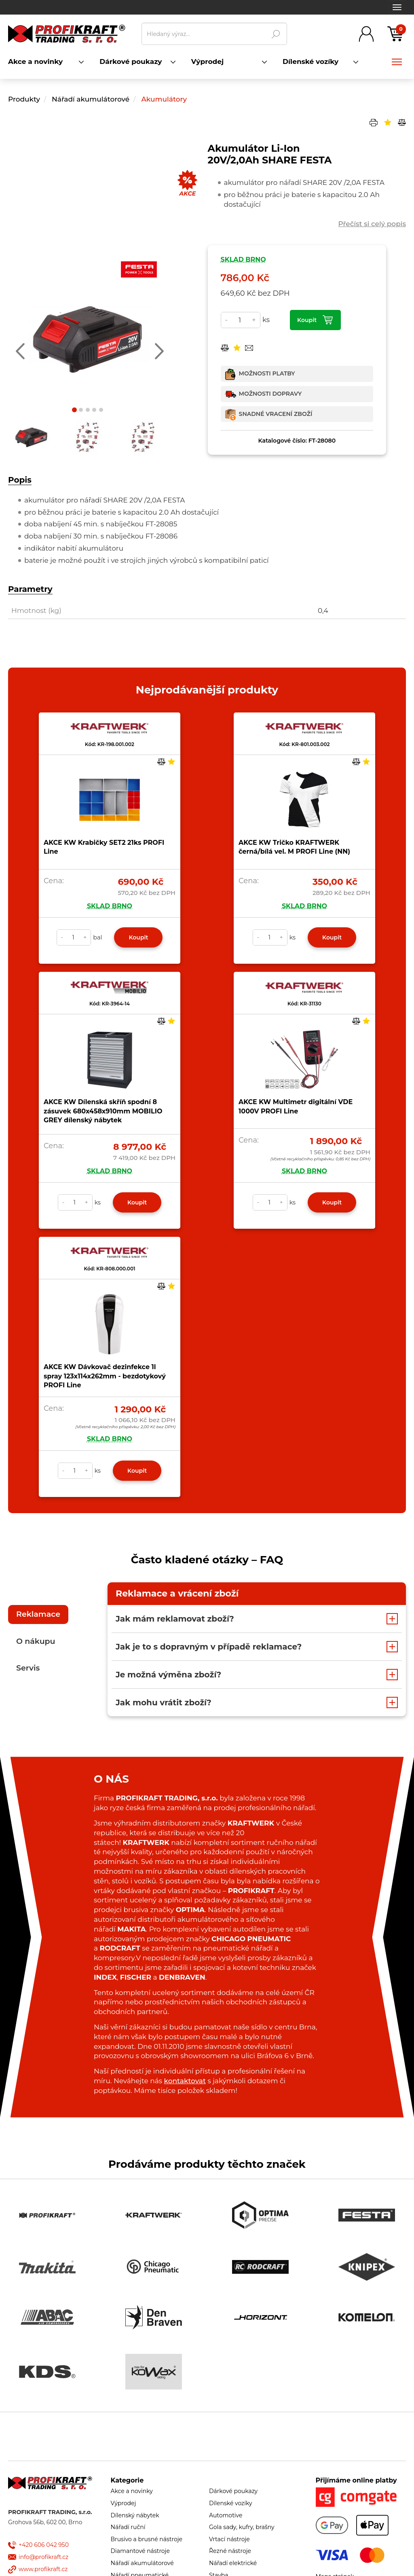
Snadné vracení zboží (276, 414)
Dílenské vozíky (230, 2503)
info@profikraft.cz (43, 2557)
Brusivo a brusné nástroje (147, 2539)
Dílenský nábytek (135, 2515)
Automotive (225, 2515)
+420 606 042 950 (44, 2544)
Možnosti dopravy (270, 393)
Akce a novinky (132, 2491)
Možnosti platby (267, 373)
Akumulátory (164, 99)
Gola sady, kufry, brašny (242, 2527)
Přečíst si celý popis (372, 224)
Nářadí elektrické (233, 2563)
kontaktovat (185, 2081)
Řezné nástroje (230, 2551)
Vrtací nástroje (229, 2539)
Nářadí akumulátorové (91, 99)
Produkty (24, 99)
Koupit (307, 320)
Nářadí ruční (128, 2527)
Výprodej (123, 2503)
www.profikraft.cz (43, 2569)
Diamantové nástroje (140, 2551)
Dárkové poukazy (233, 2491)
